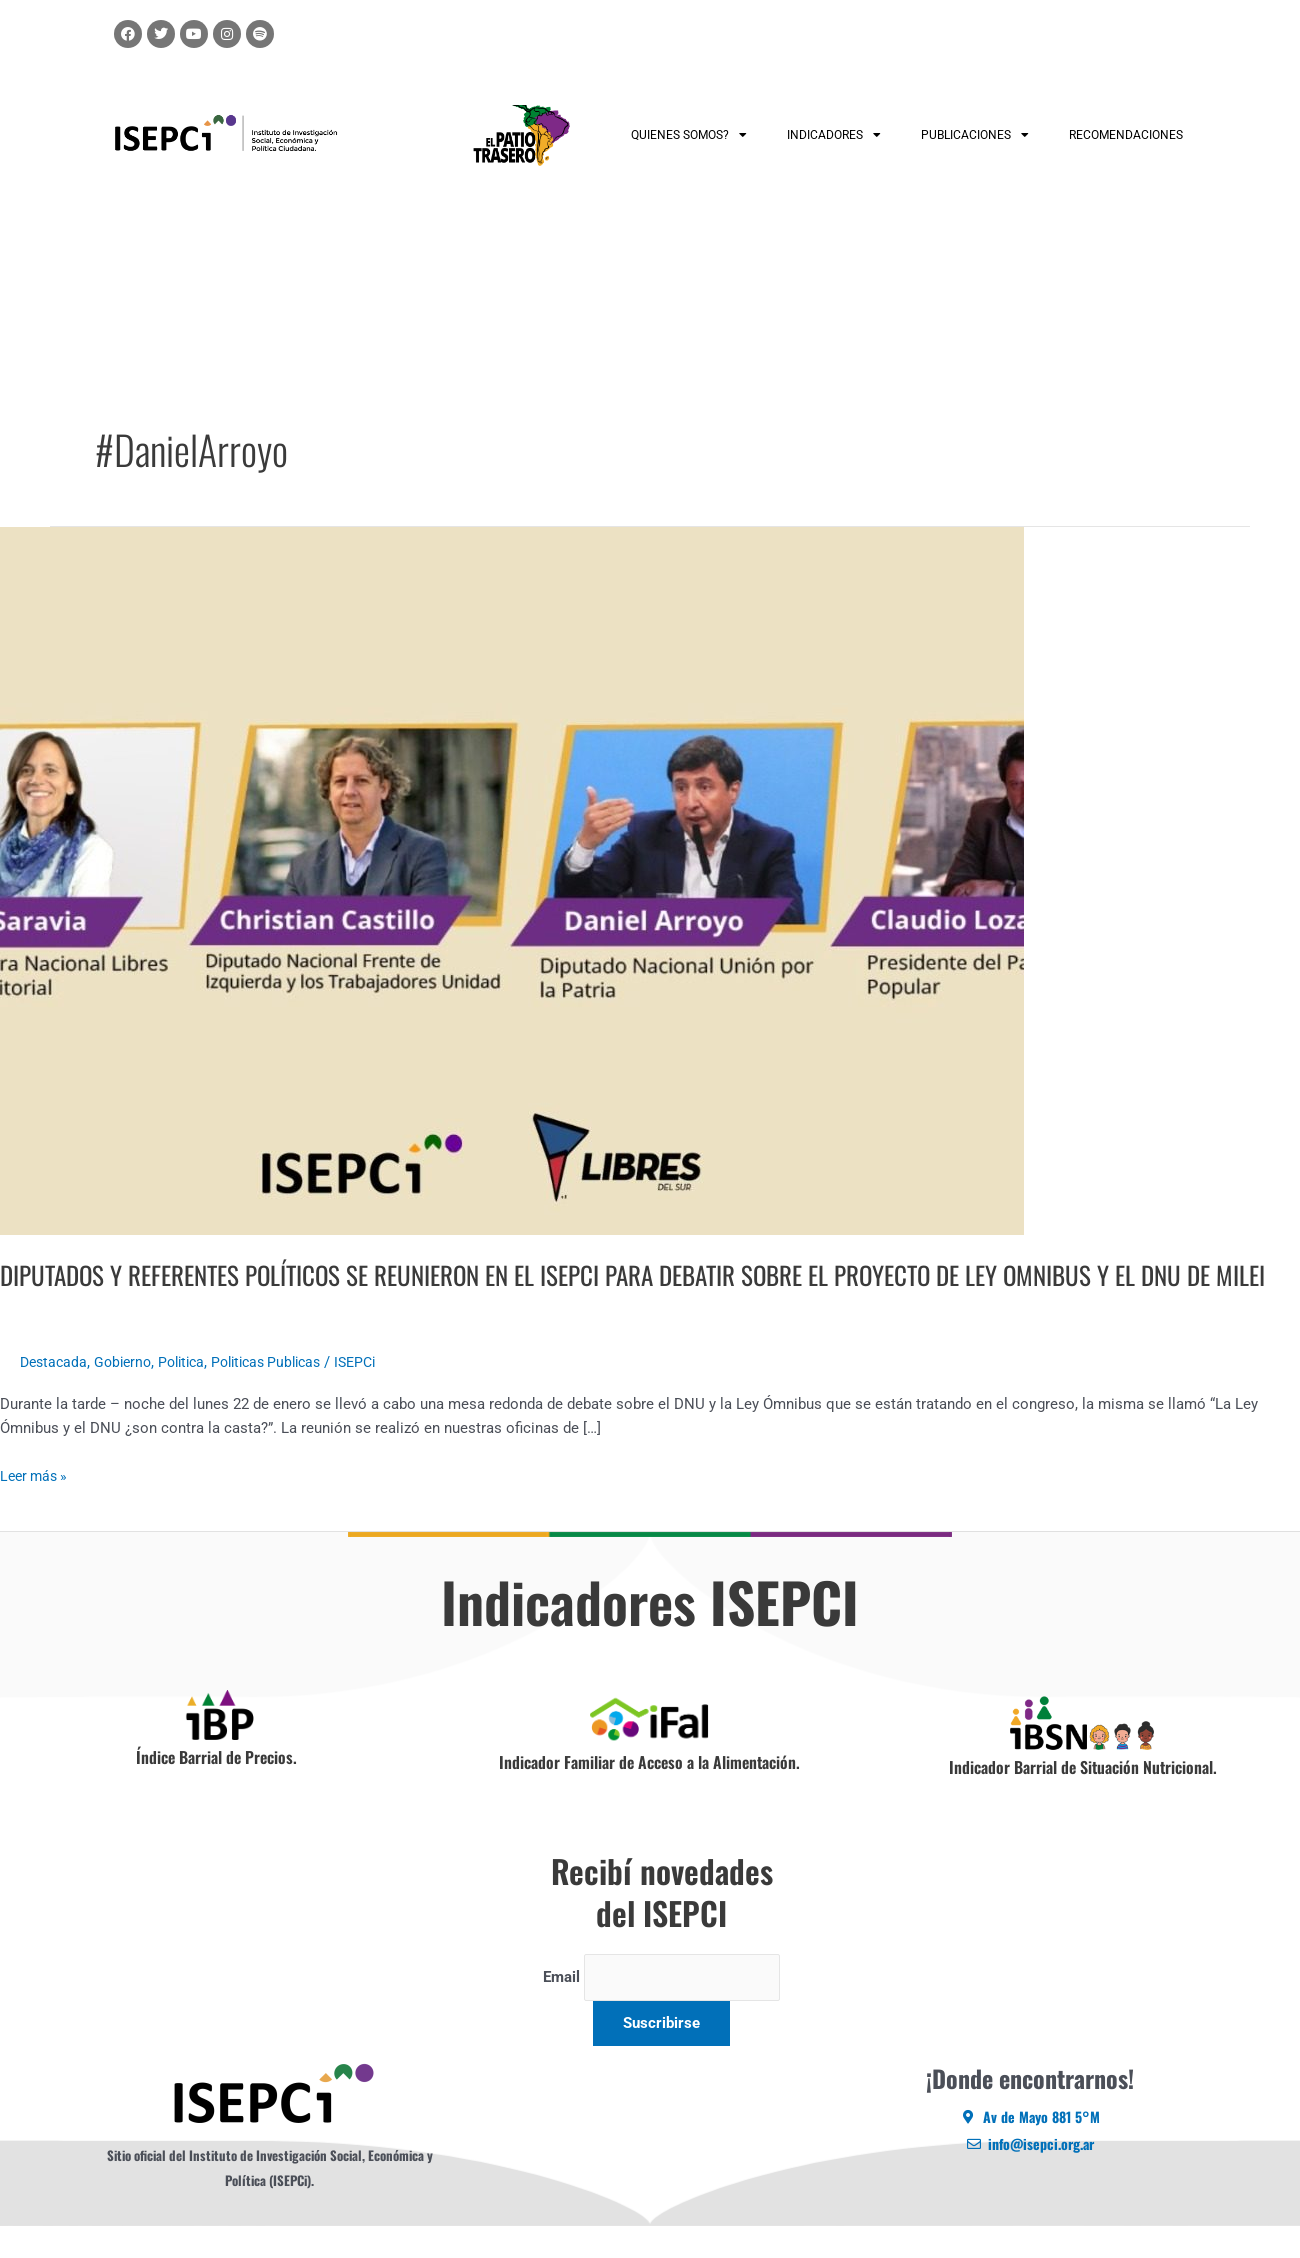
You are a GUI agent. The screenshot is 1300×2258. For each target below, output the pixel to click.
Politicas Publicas (284, 1396)
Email (560, 2011)
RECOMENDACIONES (1126, 135)
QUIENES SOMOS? (689, 135)
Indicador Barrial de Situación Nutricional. (1083, 1801)
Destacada (55, 1396)
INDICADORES (834, 135)
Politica (191, 1396)
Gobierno (128, 1396)
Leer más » (36, 1507)
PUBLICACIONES (975, 135)
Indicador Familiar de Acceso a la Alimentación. (649, 1796)
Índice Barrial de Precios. (216, 1791)
